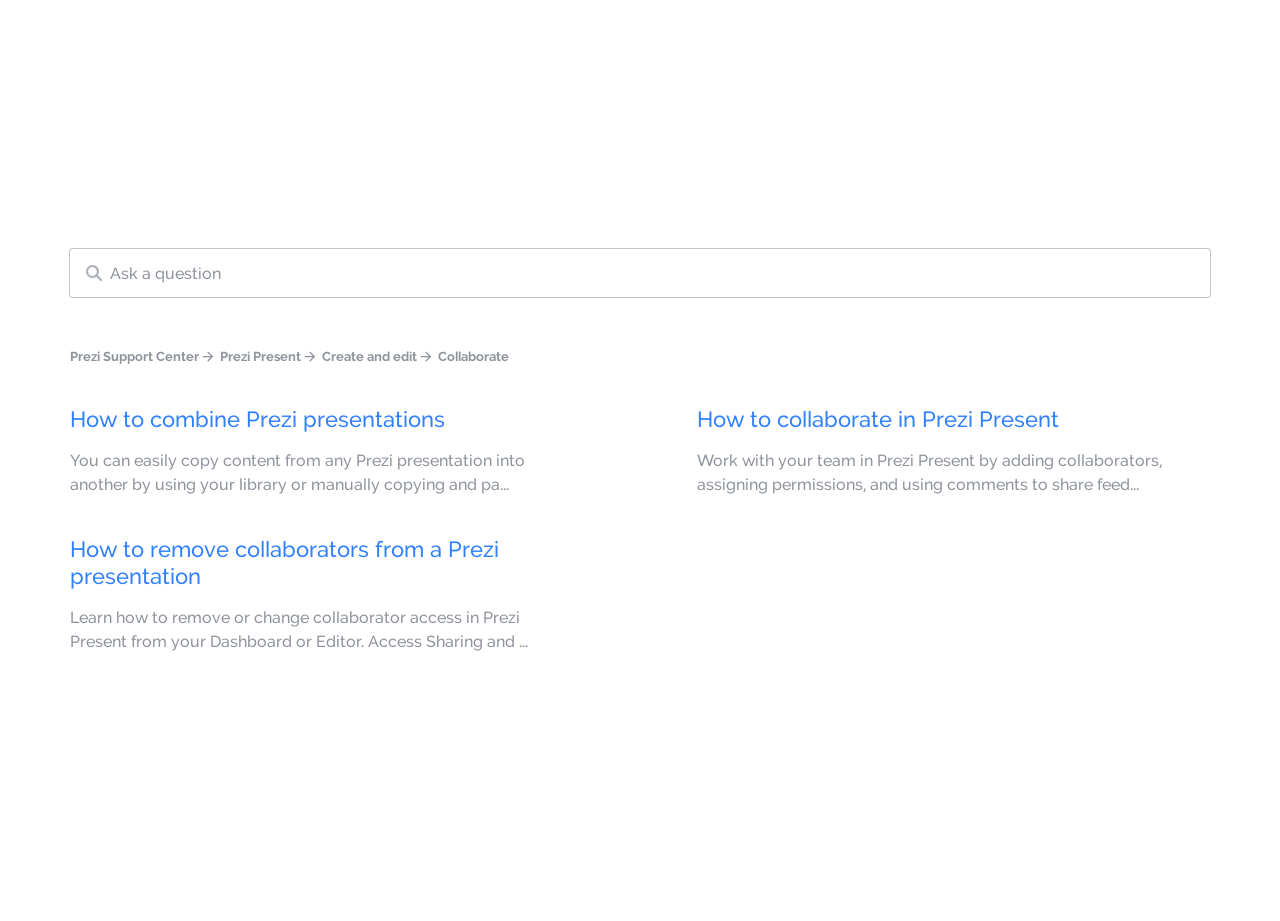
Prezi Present (260, 356)
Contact (957, 38)
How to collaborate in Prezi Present (878, 419)
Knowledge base (725, 38)
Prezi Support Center (134, 356)
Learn (873, 38)
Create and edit (369, 356)
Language (587, 38)
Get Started (1177, 38)
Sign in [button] (1044, 38)
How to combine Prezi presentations (257, 419)
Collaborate (473, 356)
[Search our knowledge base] (640, 273)
